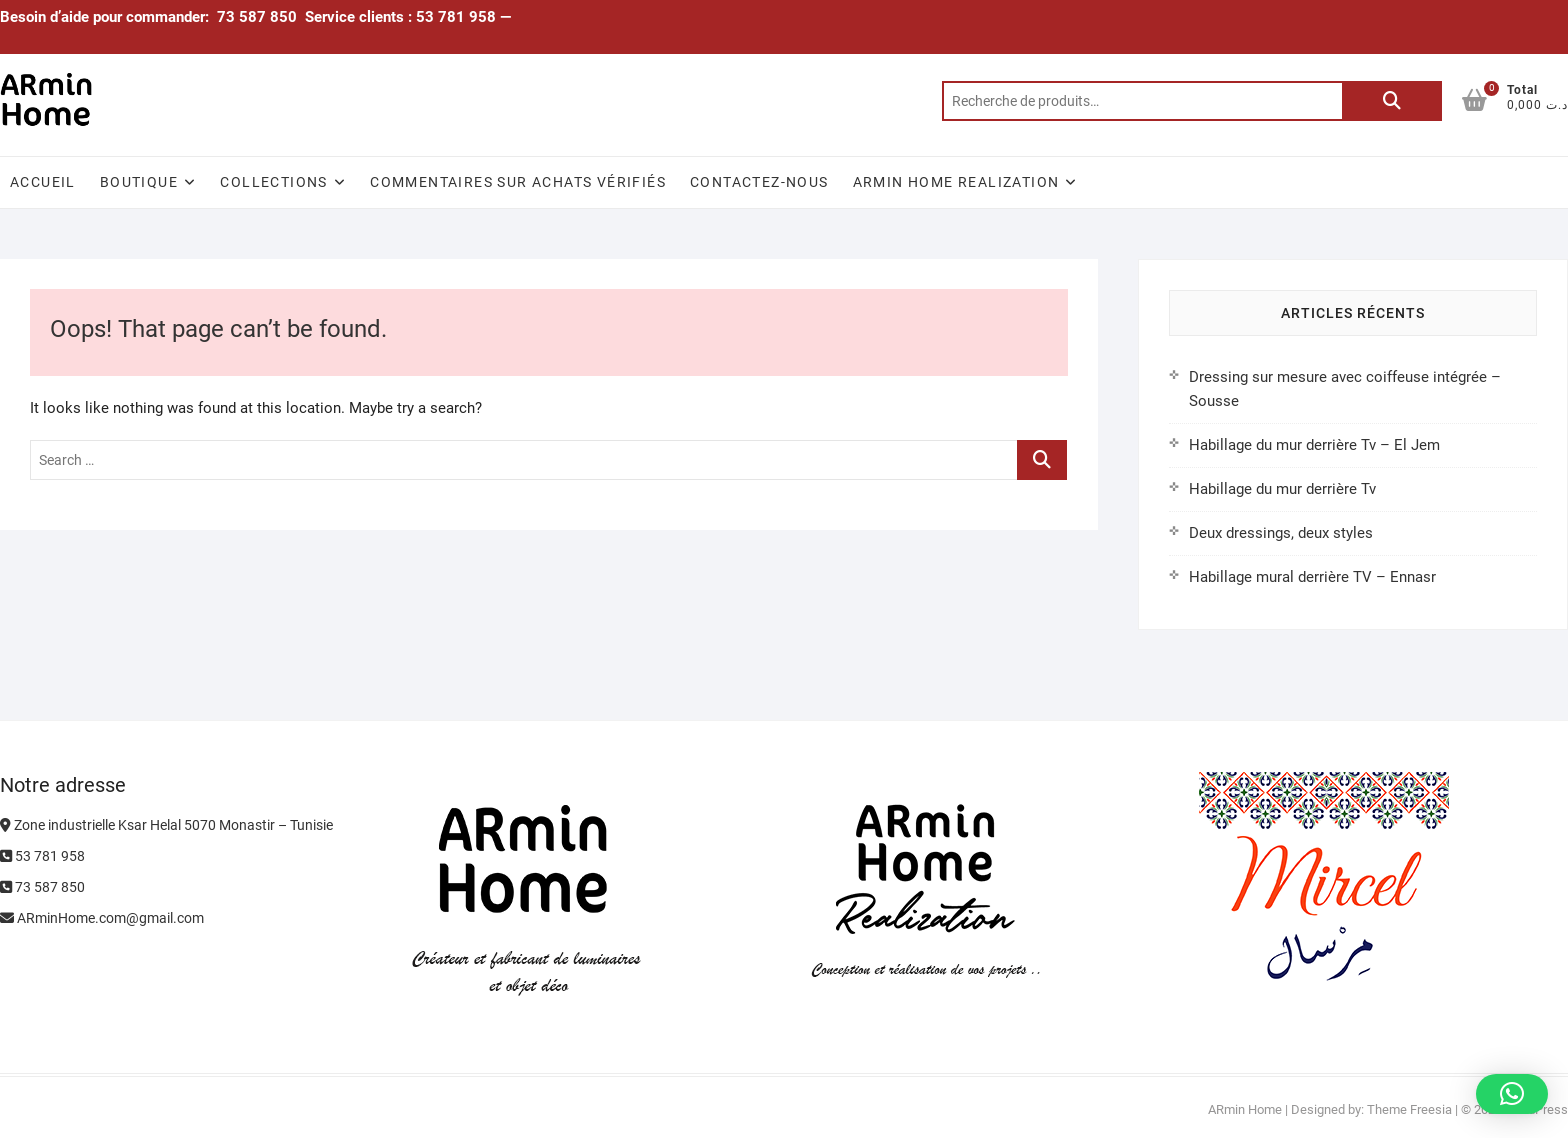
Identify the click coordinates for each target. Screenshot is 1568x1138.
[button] (1512, 1094)
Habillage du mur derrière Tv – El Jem (1314, 445)
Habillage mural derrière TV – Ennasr (1312, 577)
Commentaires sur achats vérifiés (518, 182)
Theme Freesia (1409, 1109)
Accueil (43, 182)
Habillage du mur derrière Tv (1282, 489)
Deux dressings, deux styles (1281, 533)
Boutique (139, 182)
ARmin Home (1245, 1109)
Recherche (1392, 101)
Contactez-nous (759, 182)
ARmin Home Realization (956, 182)
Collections (273, 182)
